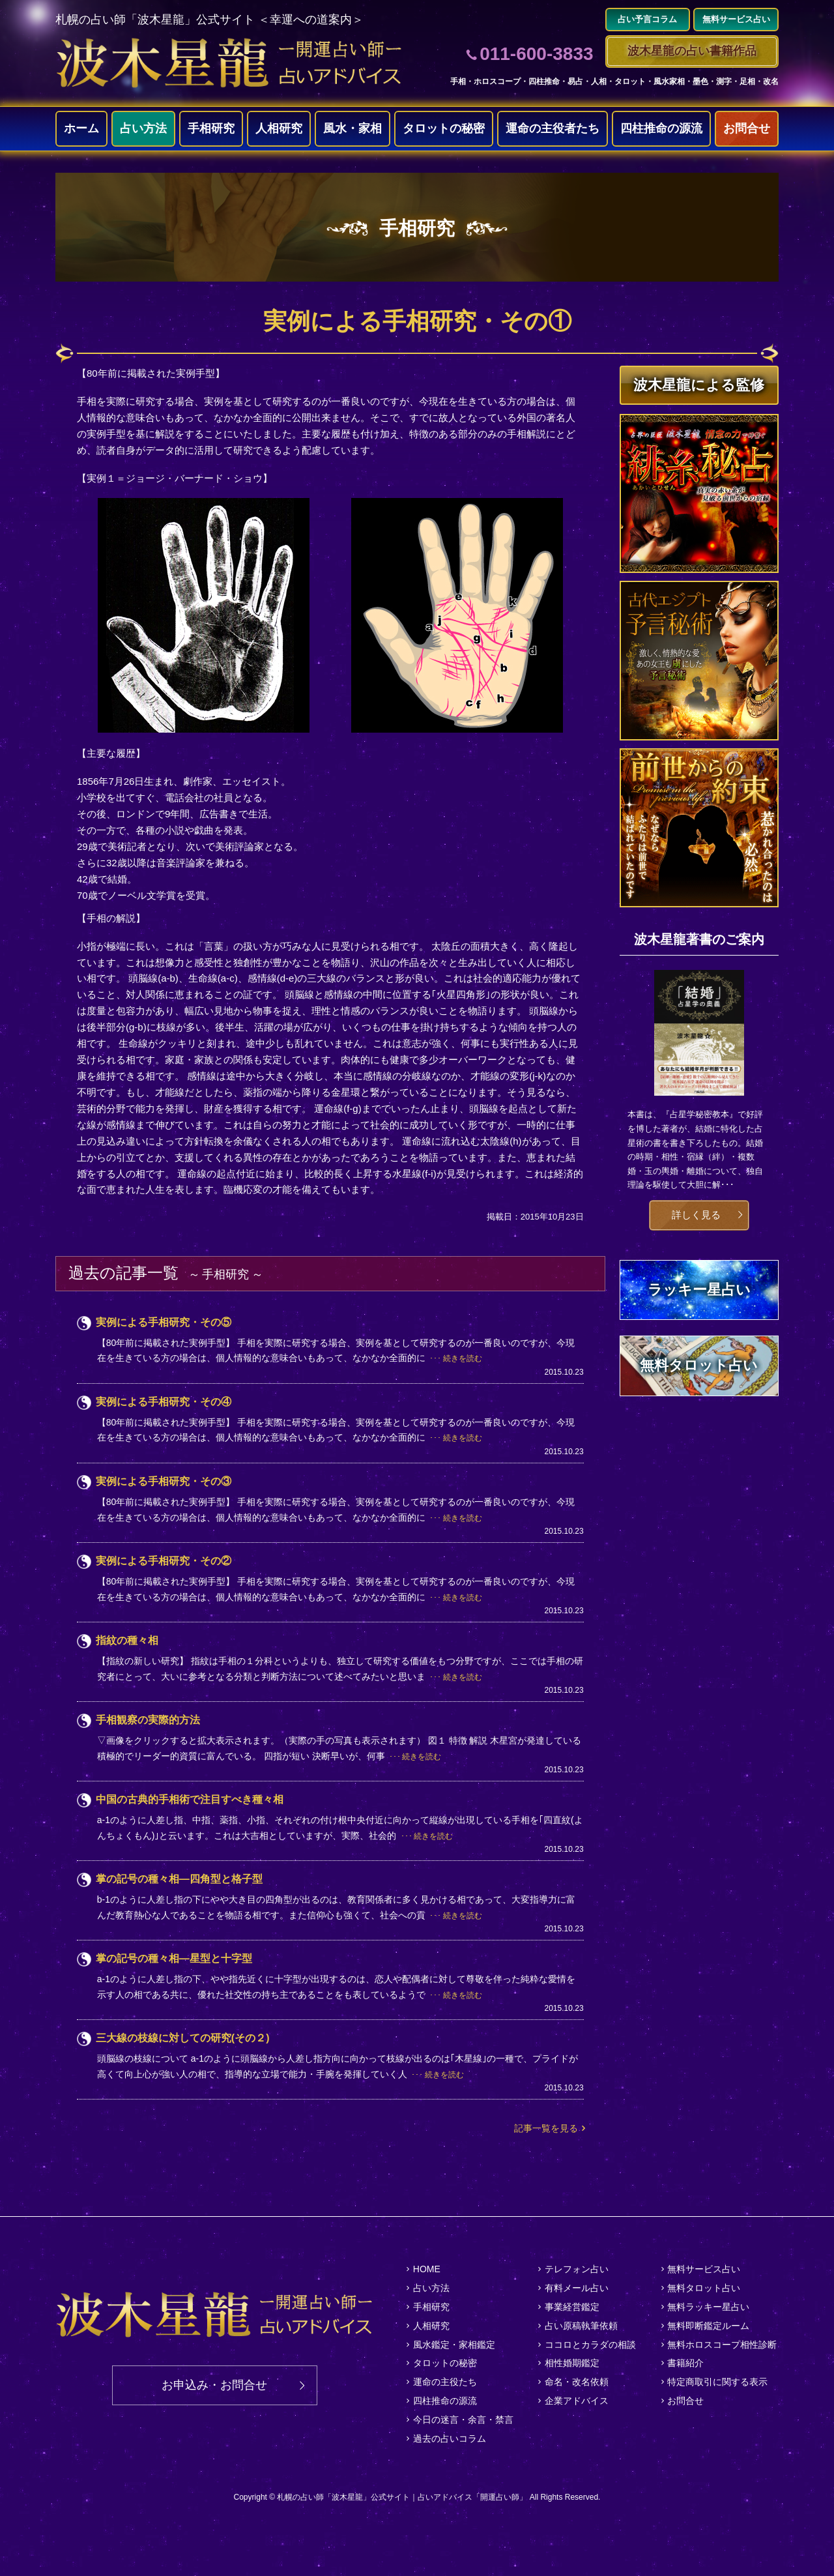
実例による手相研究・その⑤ (163, 1322)
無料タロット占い (703, 2288)
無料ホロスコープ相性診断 (722, 2344)
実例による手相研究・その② (163, 1560)
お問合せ (746, 128)
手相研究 (211, 128)
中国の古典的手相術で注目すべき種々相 (189, 1799)
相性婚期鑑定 (572, 2363)
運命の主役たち (445, 2382)
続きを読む (462, 1358)
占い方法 (143, 128)
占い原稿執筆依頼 (581, 2325)
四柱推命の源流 (661, 128)
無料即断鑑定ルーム (708, 2325)
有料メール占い (577, 2288)
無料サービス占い (703, 2269)
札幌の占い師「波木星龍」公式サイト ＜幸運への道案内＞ (209, 19)
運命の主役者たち (552, 128)
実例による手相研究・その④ (163, 1401)
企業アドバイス (577, 2400)
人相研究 (278, 128)
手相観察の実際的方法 (148, 1719)
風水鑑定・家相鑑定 (454, 2344)
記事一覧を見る (546, 2128)
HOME (426, 2269)
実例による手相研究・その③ (163, 1481)
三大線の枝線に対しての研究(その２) (183, 2037)
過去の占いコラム (449, 2438)
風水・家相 (352, 128)
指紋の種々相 (127, 1640)
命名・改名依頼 (577, 2382)
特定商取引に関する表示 (717, 2382)
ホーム (81, 128)
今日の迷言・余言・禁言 (463, 2419)
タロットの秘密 (444, 128)
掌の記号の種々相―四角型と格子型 (179, 1878)
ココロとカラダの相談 (590, 2344)
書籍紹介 (685, 2363)
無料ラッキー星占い (708, 2307)
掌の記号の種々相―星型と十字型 (174, 1958)
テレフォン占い (577, 2269)
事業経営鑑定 (572, 2307)
